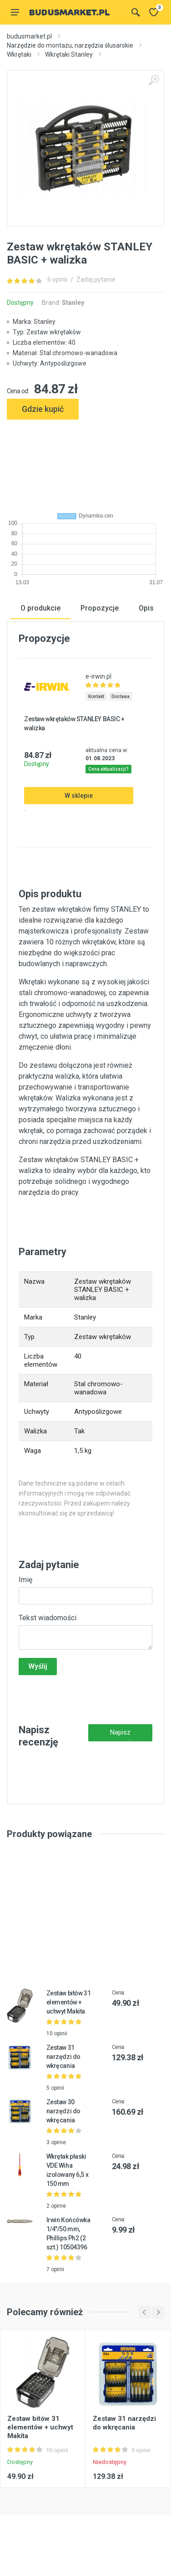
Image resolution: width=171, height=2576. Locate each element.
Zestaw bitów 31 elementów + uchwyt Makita (68, 2002)
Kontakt (96, 696)
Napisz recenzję (120, 1734)
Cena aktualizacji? (108, 769)
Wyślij (37, 1666)
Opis (146, 607)
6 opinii (57, 279)
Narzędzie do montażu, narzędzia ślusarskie (70, 45)
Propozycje (99, 607)
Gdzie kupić (43, 409)
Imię (25, 1579)
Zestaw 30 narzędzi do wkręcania (63, 2111)
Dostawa (120, 696)
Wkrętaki (19, 54)
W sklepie (79, 795)
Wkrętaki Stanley (69, 54)
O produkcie (40, 607)
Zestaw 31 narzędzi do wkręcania (63, 2056)
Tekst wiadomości (47, 1617)
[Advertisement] (85, 462)
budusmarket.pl (29, 36)
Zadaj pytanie (96, 279)
